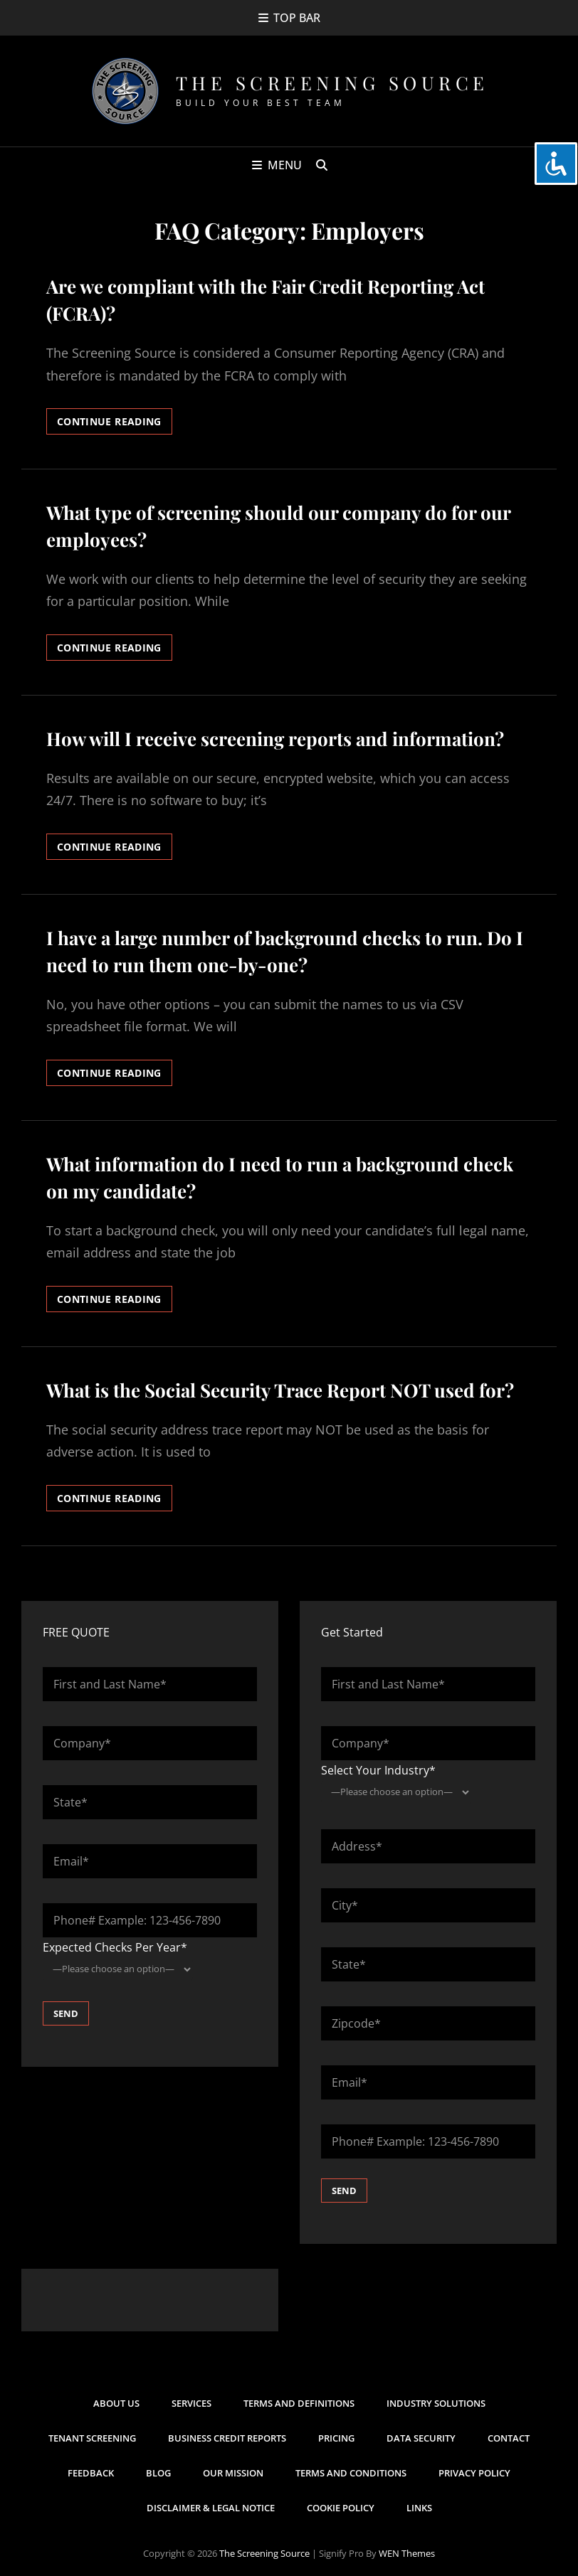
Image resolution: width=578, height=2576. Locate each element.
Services (191, 2403)
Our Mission (233, 2472)
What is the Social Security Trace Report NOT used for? (280, 1390)
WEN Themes (407, 2553)
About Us (116, 2403)
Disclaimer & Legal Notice (211, 2507)
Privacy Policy (474, 2472)
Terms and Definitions (298, 2403)
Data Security (421, 2438)
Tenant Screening (92, 2438)
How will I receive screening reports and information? (275, 738)
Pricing (336, 2438)
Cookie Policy (340, 2507)
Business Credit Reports (227, 2438)
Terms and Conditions (350, 2472)
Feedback (91, 2472)
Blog (158, 2472)
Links (419, 2507)
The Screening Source (332, 82)
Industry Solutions (436, 2403)
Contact (509, 2438)
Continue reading (114, 424)
